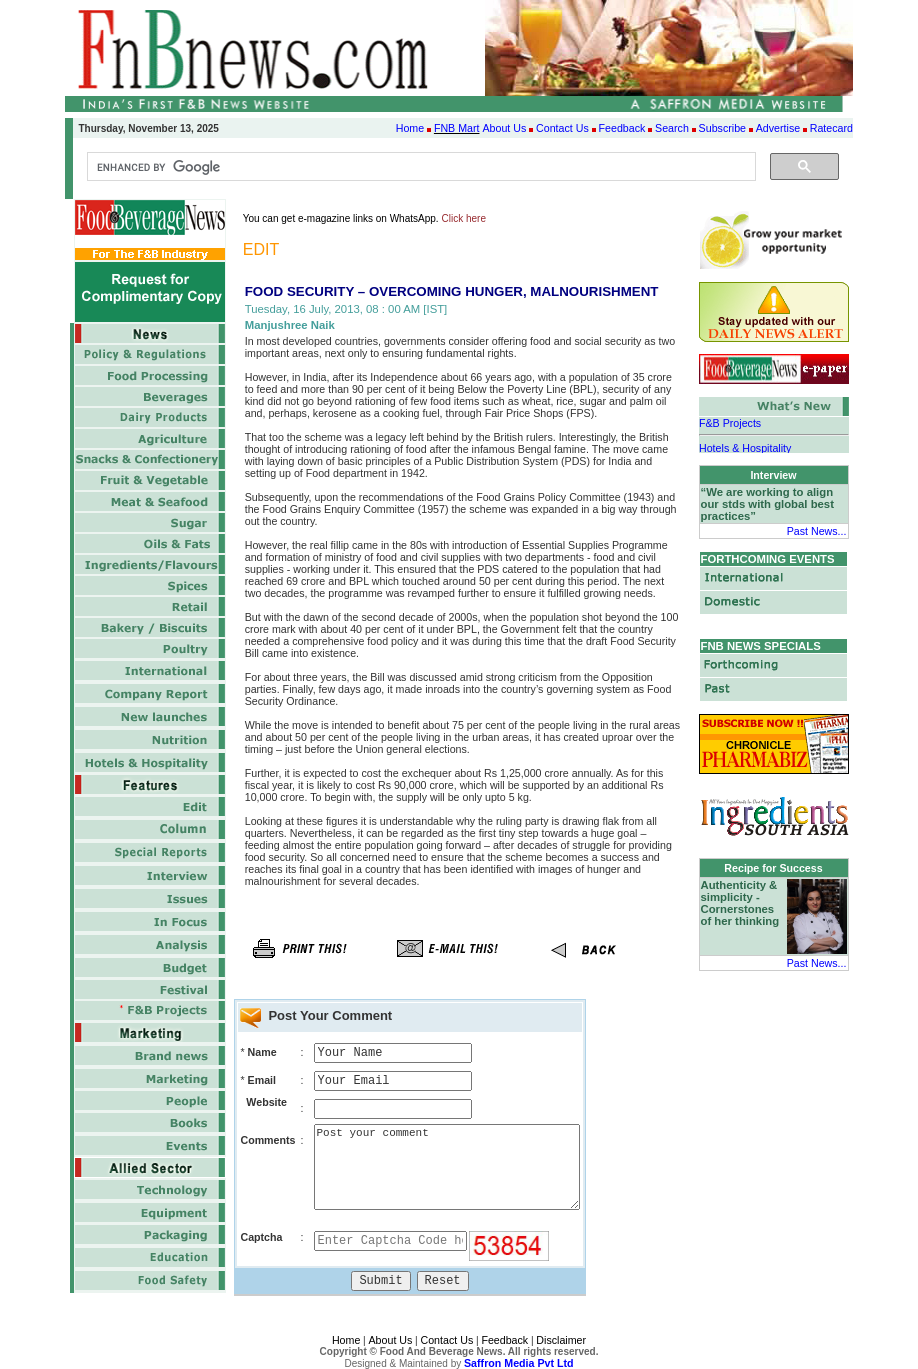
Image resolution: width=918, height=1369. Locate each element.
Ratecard (831, 128)
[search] (419, 167)
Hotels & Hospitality (745, 447)
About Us (504, 128)
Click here (464, 218)
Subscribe (722, 128)
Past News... (817, 531)
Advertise (778, 128)
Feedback (622, 128)
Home (410, 128)
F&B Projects (730, 423)
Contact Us (562, 128)
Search (672, 128)
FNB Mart (457, 128)
